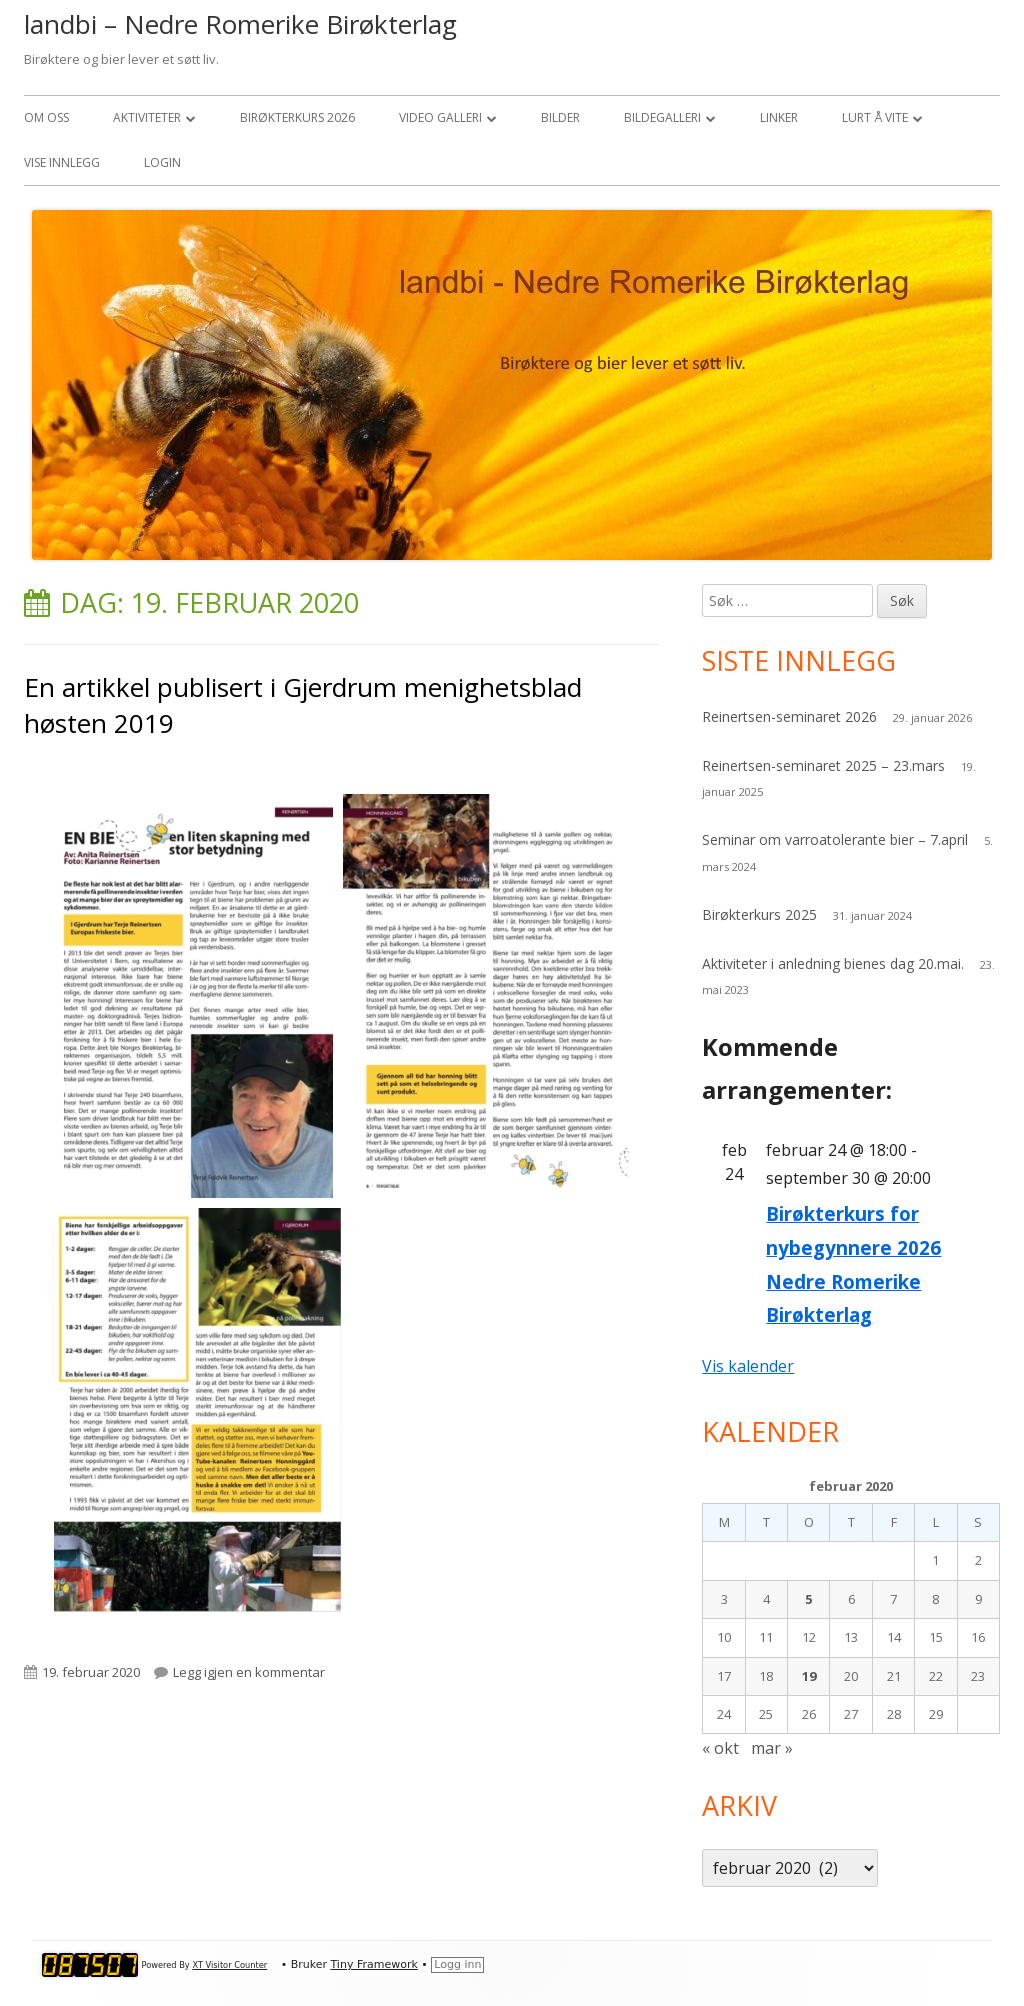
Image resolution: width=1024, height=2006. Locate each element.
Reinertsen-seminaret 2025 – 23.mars (823, 765)
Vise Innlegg (62, 162)
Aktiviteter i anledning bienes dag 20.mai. (833, 963)
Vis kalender (748, 1366)
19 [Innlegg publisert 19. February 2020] (809, 1676)
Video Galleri (440, 117)
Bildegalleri (662, 117)
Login (162, 162)
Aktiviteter (147, 117)
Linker (779, 117)
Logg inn (457, 1964)
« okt (720, 1748)
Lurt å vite (875, 117)
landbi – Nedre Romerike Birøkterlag (240, 24)
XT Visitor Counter (229, 1965)
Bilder (560, 117)
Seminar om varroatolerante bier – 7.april (835, 839)
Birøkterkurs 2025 (759, 914)
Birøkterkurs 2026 (297, 117)
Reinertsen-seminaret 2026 (789, 716)
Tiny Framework (373, 1964)
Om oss (46, 117)
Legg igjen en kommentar (249, 1672)
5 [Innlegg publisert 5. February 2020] (808, 1599)
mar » (772, 1748)
